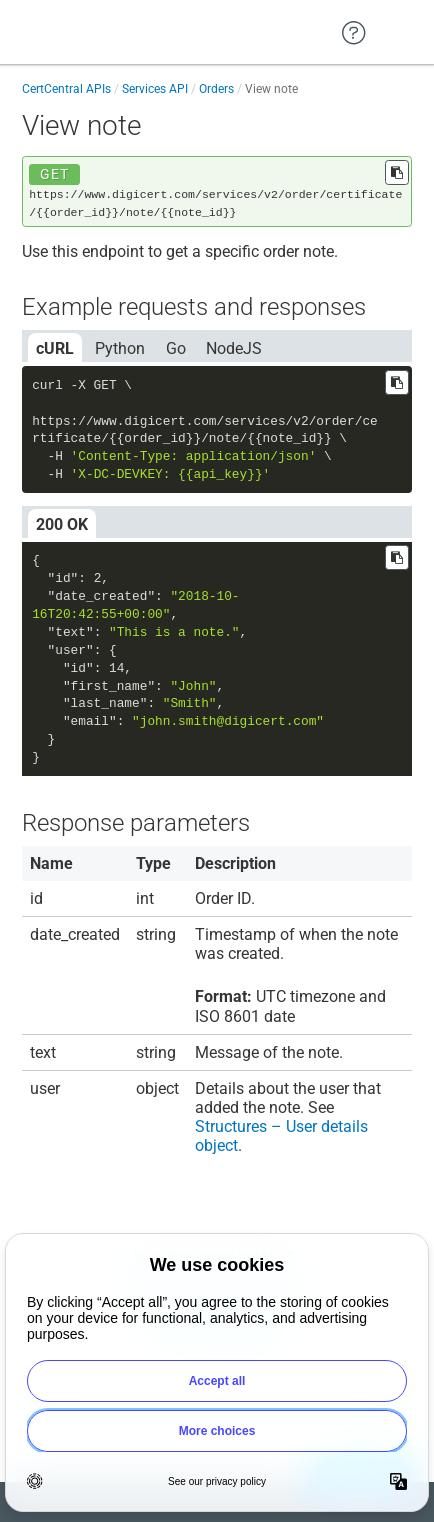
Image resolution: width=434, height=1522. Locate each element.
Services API (155, 89)
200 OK (62, 524)
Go (176, 348)
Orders (216, 89)
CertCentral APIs (66, 89)
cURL (55, 348)
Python (120, 348)
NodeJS (234, 348)
